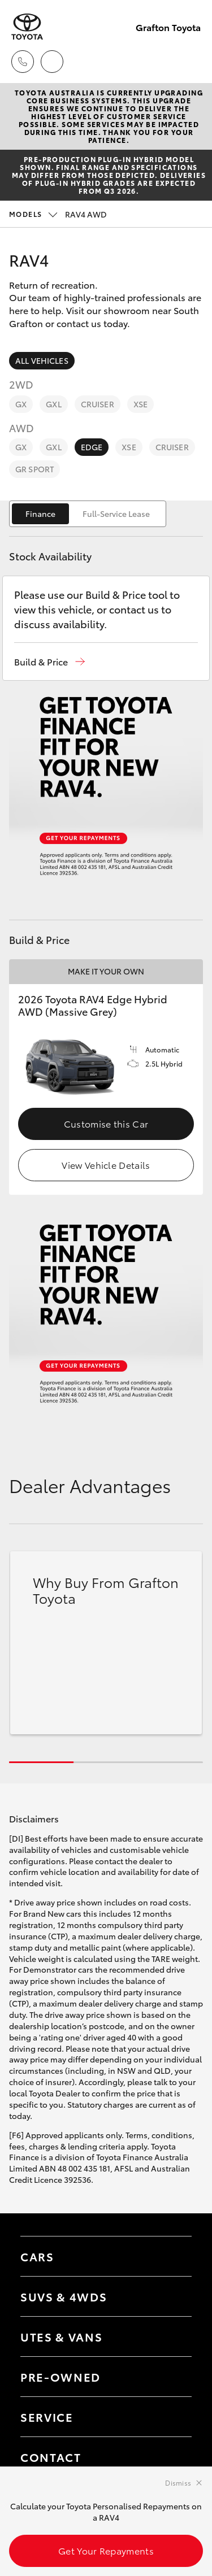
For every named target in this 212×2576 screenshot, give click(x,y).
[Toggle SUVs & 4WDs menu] (172, 2296)
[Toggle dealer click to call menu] (22, 61)
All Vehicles (41, 360)
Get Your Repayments (106, 2550)
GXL (53, 404)
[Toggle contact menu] (172, 2376)
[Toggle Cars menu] (172, 2256)
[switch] (87, 514)
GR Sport (34, 469)
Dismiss (178, 2482)
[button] (49, 661)
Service (46, 2417)
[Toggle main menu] (189, 61)
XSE (140, 404)
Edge (92, 446)
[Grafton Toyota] (27, 27)
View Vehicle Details (106, 1164)
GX (21, 404)
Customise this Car (106, 1123)
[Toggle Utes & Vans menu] (172, 2336)
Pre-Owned (60, 2376)
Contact (50, 2457)
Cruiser (97, 404)
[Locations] (52, 61)
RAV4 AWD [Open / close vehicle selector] (58, 214)
